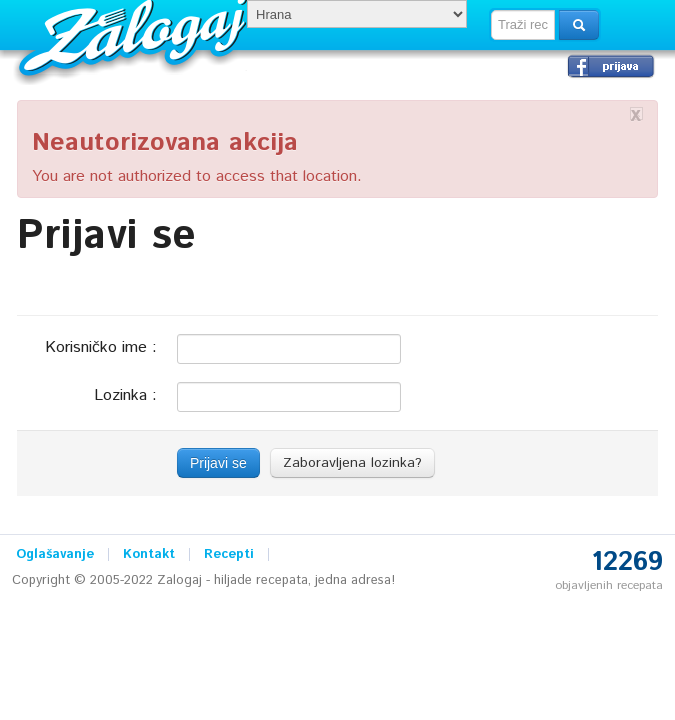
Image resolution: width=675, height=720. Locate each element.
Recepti (229, 554)
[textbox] (523, 25)
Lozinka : (125, 394)
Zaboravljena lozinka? (352, 463)
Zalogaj (135, 35)
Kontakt (149, 554)
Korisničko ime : (101, 346)
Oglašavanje (55, 554)
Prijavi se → (611, 66)
